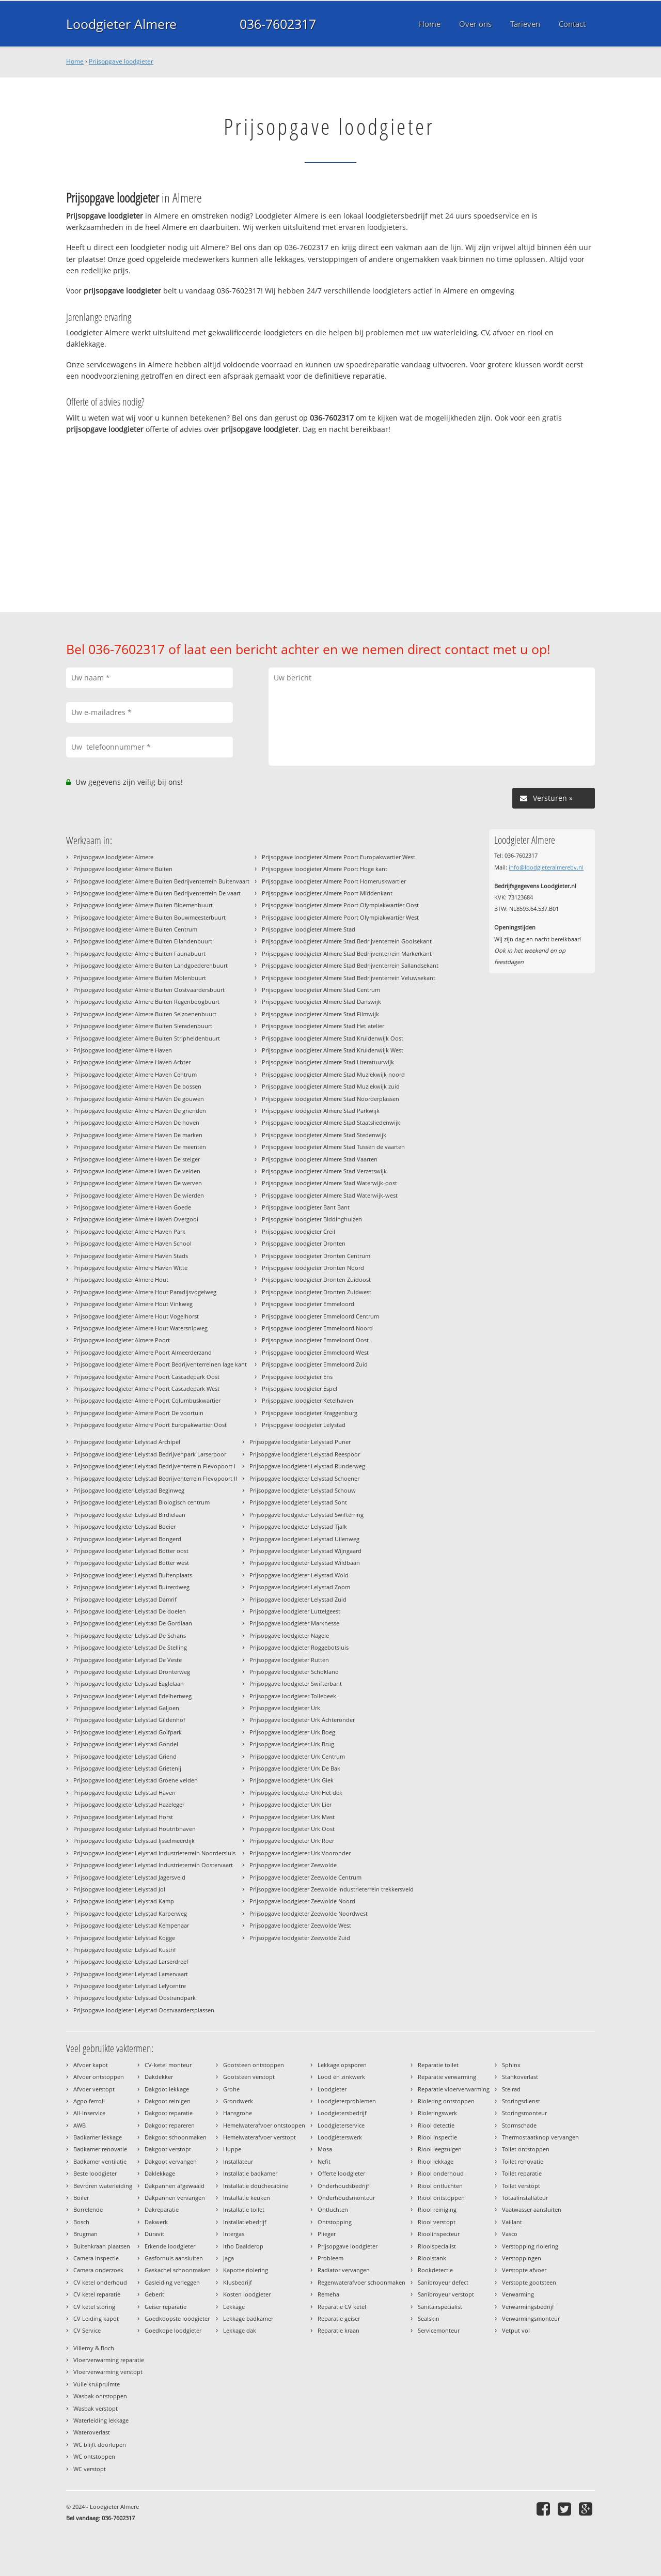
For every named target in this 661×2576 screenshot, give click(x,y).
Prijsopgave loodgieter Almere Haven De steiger (136, 1159)
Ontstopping (335, 2222)
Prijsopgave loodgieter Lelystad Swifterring (306, 1514)
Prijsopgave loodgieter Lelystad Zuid (298, 1599)
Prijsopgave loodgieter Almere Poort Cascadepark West (146, 1388)
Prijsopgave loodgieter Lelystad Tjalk (298, 1526)
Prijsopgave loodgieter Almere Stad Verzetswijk (324, 1171)
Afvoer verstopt (94, 2089)
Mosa (325, 2149)
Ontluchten (333, 2209)
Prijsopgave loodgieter (121, 61)
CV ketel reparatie (96, 2294)
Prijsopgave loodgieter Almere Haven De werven (137, 1183)
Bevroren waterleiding (102, 2186)
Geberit (154, 2294)
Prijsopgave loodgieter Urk (284, 1708)
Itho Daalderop (243, 2246)
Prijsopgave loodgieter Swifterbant (295, 1683)
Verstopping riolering (530, 2246)
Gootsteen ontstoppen (253, 2065)
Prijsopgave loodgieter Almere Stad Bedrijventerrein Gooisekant (347, 941)
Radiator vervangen (344, 2270)
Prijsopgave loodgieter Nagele (289, 1635)
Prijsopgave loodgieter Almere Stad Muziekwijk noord (333, 1074)
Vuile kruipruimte (96, 2384)
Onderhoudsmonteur (346, 2197)
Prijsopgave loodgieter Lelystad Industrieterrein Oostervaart (153, 1865)
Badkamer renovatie (100, 2149)
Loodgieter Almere (121, 24)
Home (75, 61)
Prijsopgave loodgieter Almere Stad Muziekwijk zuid (331, 1086)
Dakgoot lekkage (167, 2089)
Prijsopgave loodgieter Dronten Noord (313, 1267)
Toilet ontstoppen (525, 2149)
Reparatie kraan (338, 2330)
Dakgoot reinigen (168, 2101)
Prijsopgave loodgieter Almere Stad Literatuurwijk (328, 1062)
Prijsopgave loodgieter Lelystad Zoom (299, 1587)
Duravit (154, 2234)
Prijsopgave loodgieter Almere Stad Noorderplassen (330, 1099)
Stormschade (519, 2125)
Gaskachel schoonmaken (178, 2270)
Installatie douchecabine (255, 2186)
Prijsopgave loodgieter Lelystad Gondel (125, 1744)
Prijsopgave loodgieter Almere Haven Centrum (135, 1074)
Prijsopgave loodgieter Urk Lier (290, 1804)
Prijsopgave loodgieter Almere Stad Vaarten (319, 1159)
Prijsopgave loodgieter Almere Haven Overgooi (135, 1219)
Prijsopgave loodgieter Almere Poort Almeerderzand (142, 1352)
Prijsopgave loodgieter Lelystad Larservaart (130, 1974)
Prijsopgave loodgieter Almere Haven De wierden (138, 1195)
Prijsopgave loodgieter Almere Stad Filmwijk (320, 1014)
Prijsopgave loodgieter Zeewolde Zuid (299, 1938)
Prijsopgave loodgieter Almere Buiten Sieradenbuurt (142, 1026)
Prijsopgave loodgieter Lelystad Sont (298, 1502)
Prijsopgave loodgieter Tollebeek (292, 1696)
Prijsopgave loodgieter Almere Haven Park (129, 1231)
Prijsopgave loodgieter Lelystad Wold (299, 1575)
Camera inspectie (96, 2258)
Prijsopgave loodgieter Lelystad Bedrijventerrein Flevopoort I (154, 1466)
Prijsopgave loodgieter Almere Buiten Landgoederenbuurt (150, 965)
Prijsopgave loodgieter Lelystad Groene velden (135, 1780)
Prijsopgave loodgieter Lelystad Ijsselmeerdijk (134, 1840)
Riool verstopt (436, 2222)
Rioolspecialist (437, 2246)
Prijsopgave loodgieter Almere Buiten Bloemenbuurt (143, 905)
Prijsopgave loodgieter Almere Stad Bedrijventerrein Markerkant (347, 953)
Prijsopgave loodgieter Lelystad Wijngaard (305, 1551)
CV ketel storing (94, 2306)
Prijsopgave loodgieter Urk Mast (292, 1817)
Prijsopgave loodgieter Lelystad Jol (119, 1889)
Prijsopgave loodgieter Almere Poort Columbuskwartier (147, 1400)
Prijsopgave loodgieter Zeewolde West (300, 1925)
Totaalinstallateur (525, 2197)
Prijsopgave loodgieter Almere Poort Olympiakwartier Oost (340, 905)
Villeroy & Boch (93, 2348)
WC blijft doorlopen (99, 2444)
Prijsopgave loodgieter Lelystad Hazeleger (128, 1804)
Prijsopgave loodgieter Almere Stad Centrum (321, 990)
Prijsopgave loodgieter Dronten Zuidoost (316, 1279)
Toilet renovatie (522, 2161)
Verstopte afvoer (524, 2270)
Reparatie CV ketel (342, 2306)
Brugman (85, 2234)
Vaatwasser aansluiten (531, 2209)
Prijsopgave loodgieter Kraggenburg (309, 1413)
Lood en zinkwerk (341, 2077)
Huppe (232, 2149)
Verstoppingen (521, 2258)
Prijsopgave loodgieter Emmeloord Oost (315, 1340)
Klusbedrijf (237, 2282)
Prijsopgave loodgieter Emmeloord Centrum (320, 1316)
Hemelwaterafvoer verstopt (259, 2137)
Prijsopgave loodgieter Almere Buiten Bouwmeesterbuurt (149, 917)
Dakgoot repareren (170, 2125)
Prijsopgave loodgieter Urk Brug (291, 1744)
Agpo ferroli (89, 2101)
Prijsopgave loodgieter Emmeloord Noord (317, 1328)
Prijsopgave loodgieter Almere (113, 857)
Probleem (330, 2258)
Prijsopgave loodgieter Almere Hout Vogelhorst (136, 1316)
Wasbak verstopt (95, 2408)
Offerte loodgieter (341, 2173)
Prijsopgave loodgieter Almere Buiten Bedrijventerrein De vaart (157, 893)
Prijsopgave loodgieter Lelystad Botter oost (130, 1551)
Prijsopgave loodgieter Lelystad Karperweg (130, 1913)
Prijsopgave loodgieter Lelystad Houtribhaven (134, 1829)
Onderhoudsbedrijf (343, 2186)
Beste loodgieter (95, 2173)
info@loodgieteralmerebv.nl (546, 867)
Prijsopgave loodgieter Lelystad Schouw (302, 1490)
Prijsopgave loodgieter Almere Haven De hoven (136, 1122)
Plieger (327, 2234)
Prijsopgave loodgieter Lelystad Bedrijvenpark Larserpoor (149, 1454)
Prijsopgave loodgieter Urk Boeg (292, 1732)
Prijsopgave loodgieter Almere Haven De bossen (137, 1086)
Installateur (238, 2161)
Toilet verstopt (521, 2186)
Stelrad (511, 2089)
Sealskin (428, 2318)
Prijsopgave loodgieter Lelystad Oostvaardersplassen (143, 2010)
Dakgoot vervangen (171, 2161)
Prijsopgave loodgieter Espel (299, 1388)
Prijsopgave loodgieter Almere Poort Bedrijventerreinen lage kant (160, 1364)
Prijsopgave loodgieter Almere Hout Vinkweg (133, 1304)
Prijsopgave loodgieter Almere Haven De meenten (139, 1147)
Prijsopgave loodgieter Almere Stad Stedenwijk (324, 1135)
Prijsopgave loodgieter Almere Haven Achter (132, 1062)
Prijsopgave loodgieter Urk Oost (292, 1829)
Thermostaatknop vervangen (540, 2137)
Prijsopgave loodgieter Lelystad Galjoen (126, 1708)
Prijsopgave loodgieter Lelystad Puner (300, 1442)
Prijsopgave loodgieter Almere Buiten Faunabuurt (139, 953)
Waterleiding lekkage (101, 2420)
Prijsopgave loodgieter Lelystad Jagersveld (129, 1877)
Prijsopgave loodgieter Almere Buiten (122, 869)
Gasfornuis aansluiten (174, 2258)
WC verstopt (89, 2469)
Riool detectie (436, 2125)
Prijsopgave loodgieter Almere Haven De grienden (139, 1110)
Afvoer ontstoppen (98, 2077)
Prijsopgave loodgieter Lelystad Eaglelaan (128, 1683)
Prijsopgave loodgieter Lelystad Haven (124, 1792)
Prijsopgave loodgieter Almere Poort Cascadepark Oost (146, 1376)
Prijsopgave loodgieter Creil (298, 1231)
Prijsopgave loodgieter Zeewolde (293, 1865)
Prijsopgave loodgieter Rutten (289, 1660)
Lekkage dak (239, 2330)
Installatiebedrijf (244, 2222)
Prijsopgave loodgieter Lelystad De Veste (127, 1660)
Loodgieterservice (341, 2125)
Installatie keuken (246, 2197)
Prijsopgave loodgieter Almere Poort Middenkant (327, 893)
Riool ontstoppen (441, 2197)
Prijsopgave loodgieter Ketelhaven (307, 1400)
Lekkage (234, 2306)
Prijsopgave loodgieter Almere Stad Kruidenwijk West (332, 1050)
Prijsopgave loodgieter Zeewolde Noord (302, 1901)
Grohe (231, 2089)
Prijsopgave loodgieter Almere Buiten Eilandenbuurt (142, 941)
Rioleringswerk (437, 2113)
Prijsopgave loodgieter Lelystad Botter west (131, 1562)
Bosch (81, 2222)
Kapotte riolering (245, 2270)
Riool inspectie (437, 2137)
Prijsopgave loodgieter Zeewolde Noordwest (308, 1913)
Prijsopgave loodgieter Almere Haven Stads (130, 1256)
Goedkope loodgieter (173, 2330)
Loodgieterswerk (340, 2137)
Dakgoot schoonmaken (176, 2137)
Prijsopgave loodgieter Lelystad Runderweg (307, 1466)
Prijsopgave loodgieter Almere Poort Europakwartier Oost (150, 1425)
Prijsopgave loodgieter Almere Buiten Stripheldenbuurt (146, 1038)
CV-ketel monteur (168, 2065)
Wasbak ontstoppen (100, 2396)
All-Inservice (89, 2113)
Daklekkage (160, 2173)
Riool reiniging (437, 2209)
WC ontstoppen (94, 2456)
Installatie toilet (243, 2209)
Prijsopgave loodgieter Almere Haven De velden (136, 1171)
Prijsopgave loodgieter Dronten (303, 1243)
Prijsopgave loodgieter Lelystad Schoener (304, 1478)
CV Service (87, 2330)
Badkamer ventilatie (100, 2161)
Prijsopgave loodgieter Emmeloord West (315, 1352)
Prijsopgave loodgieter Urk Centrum (297, 1756)
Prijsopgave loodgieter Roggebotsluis (299, 1647)
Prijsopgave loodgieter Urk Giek (291, 1780)
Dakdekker (159, 2077)
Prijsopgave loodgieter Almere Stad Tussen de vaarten (333, 1147)
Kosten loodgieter (247, 2294)
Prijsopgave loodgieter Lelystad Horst (123, 1817)
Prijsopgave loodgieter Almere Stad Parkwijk (321, 1110)
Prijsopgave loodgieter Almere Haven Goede (132, 1207)
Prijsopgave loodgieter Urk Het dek (295, 1792)
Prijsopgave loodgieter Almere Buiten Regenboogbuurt (146, 1001)
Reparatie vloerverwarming (454, 2089)
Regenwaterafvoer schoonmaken (361, 2282)
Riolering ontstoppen (446, 2101)
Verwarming (518, 2294)
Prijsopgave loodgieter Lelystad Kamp (123, 1901)
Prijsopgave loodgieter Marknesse (294, 1623)
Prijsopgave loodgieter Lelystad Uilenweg (304, 1539)
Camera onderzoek (98, 2270)
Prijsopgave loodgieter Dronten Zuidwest (316, 1292)
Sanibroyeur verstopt (446, 2294)
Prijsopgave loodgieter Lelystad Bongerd (127, 1539)
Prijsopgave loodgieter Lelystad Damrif (125, 1599)
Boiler (81, 2197)
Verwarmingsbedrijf (528, 2306)
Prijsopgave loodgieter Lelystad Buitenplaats (132, 1575)
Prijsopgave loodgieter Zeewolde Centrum (305, 1877)
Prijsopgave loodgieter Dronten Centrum (316, 1256)
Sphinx (511, 2065)
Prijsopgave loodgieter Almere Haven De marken (137, 1135)
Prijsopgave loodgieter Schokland (294, 1671)
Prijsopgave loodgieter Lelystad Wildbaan (304, 1562)
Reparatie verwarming (447, 2077)
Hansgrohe (237, 2113)
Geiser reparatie (165, 2306)
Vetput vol (516, 2330)
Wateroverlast (91, 2432)
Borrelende (88, 2209)
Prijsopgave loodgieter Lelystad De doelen (129, 1611)
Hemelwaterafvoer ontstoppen (264, 2125)
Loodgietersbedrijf (342, 2113)
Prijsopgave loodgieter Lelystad (303, 1425)
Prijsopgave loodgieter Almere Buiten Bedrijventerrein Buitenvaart (161, 881)
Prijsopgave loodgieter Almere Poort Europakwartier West (338, 857)
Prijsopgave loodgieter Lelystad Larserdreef (130, 1961)
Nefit (324, 2161)
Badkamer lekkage (97, 2137)
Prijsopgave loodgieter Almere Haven (122, 1050)
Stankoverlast (520, 2077)
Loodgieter (332, 2089)
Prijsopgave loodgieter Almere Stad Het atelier (323, 1026)
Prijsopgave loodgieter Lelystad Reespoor (304, 1454)
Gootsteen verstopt (249, 2077)
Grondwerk (238, 2101)
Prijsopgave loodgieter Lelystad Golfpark (127, 1732)
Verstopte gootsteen (529, 2282)
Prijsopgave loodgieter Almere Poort (121, 1340)
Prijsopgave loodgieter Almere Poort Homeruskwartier (334, 881)
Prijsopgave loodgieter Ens (297, 1376)
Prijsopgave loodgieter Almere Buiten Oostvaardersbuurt (149, 990)
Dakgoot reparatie (169, 2113)
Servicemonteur (439, 2330)
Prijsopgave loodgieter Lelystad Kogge (124, 1938)
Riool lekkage (435, 2161)
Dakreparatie (162, 2209)
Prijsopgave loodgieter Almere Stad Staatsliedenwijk (331, 1122)
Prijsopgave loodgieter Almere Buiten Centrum (135, 929)
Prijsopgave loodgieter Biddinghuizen (312, 1219)
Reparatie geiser (339, 2318)
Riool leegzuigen (440, 2149)
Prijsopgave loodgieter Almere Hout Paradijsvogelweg (144, 1292)
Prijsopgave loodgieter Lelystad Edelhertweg (132, 1696)
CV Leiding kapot (96, 2318)
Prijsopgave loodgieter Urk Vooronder (300, 1853)
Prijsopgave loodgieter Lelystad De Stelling (130, 1647)
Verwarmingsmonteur (531, 2318)
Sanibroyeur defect (443, 2282)
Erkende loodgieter (170, 2246)
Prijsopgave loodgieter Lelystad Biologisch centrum (141, 1502)
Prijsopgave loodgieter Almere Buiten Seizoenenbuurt (144, 1014)
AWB (79, 2125)
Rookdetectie (435, 2270)
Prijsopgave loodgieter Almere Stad (308, 929)
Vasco (509, 2234)
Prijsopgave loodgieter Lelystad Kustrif (124, 1949)
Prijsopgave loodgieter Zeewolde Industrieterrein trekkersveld (331, 1889)
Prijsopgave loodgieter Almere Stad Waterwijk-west (330, 1195)
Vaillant (512, 2222)
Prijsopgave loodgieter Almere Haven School (132, 1243)
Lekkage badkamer (248, 2318)
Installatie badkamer (250, 2173)
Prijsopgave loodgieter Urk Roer (291, 1840)
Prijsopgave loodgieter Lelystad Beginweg (128, 1490)
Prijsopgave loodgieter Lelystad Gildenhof (129, 1720)
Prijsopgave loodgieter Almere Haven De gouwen (138, 1099)
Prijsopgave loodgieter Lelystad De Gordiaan (132, 1623)
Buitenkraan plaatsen (101, 2246)
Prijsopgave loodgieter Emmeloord (308, 1304)
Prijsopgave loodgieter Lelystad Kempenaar (131, 1925)
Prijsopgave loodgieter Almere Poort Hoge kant (324, 869)
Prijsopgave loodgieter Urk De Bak (294, 1768)
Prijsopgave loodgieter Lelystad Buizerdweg (131, 1587)
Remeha (328, 2294)
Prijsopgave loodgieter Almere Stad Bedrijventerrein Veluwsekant (348, 978)
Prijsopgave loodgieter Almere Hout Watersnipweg (140, 1328)
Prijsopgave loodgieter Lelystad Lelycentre (129, 1986)
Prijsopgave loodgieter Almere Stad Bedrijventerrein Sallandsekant (350, 965)
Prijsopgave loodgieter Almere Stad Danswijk (321, 1001)
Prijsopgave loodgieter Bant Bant (306, 1207)
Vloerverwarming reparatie (108, 2360)
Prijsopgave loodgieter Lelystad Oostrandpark (134, 1997)
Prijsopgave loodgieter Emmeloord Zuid (315, 1364)
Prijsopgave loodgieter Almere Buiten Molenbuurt (139, 978)
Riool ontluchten (440, 2186)
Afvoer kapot (90, 2065)
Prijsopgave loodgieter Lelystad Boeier (124, 1526)
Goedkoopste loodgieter (177, 2318)
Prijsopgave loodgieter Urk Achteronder (302, 1720)
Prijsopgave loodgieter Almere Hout (120, 1279)
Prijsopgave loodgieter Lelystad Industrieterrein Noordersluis (154, 1853)
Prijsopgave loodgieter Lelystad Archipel (126, 1442)
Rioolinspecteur (439, 2234)
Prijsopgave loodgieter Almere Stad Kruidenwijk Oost (332, 1038)
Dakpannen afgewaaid (174, 2186)
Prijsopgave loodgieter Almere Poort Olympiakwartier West (340, 917)
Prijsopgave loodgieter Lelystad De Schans (129, 1635)
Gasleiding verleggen (172, 2282)
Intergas (233, 2234)
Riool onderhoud (441, 2173)
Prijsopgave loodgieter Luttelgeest (294, 1611)
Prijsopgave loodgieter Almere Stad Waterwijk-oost (329, 1183)
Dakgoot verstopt (168, 2149)
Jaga (228, 2258)
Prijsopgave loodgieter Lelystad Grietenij (127, 1768)
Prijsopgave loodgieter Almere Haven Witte (130, 1267)
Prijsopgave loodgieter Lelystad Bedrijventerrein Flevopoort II (155, 1478)
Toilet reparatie (522, 2173)
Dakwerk (156, 2222)
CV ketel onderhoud (100, 2282)
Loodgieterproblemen (347, 2101)
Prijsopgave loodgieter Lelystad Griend (125, 1756)
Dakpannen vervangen (175, 2197)
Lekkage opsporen (342, 2065)
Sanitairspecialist (440, 2306)
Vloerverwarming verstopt (108, 2372)
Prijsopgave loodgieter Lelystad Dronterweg (131, 1671)
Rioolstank (432, 2258)
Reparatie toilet (438, 2065)
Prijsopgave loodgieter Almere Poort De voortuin (138, 1413)
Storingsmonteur (524, 2113)
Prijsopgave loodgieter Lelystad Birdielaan (129, 1514)
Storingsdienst (521, 2101)
